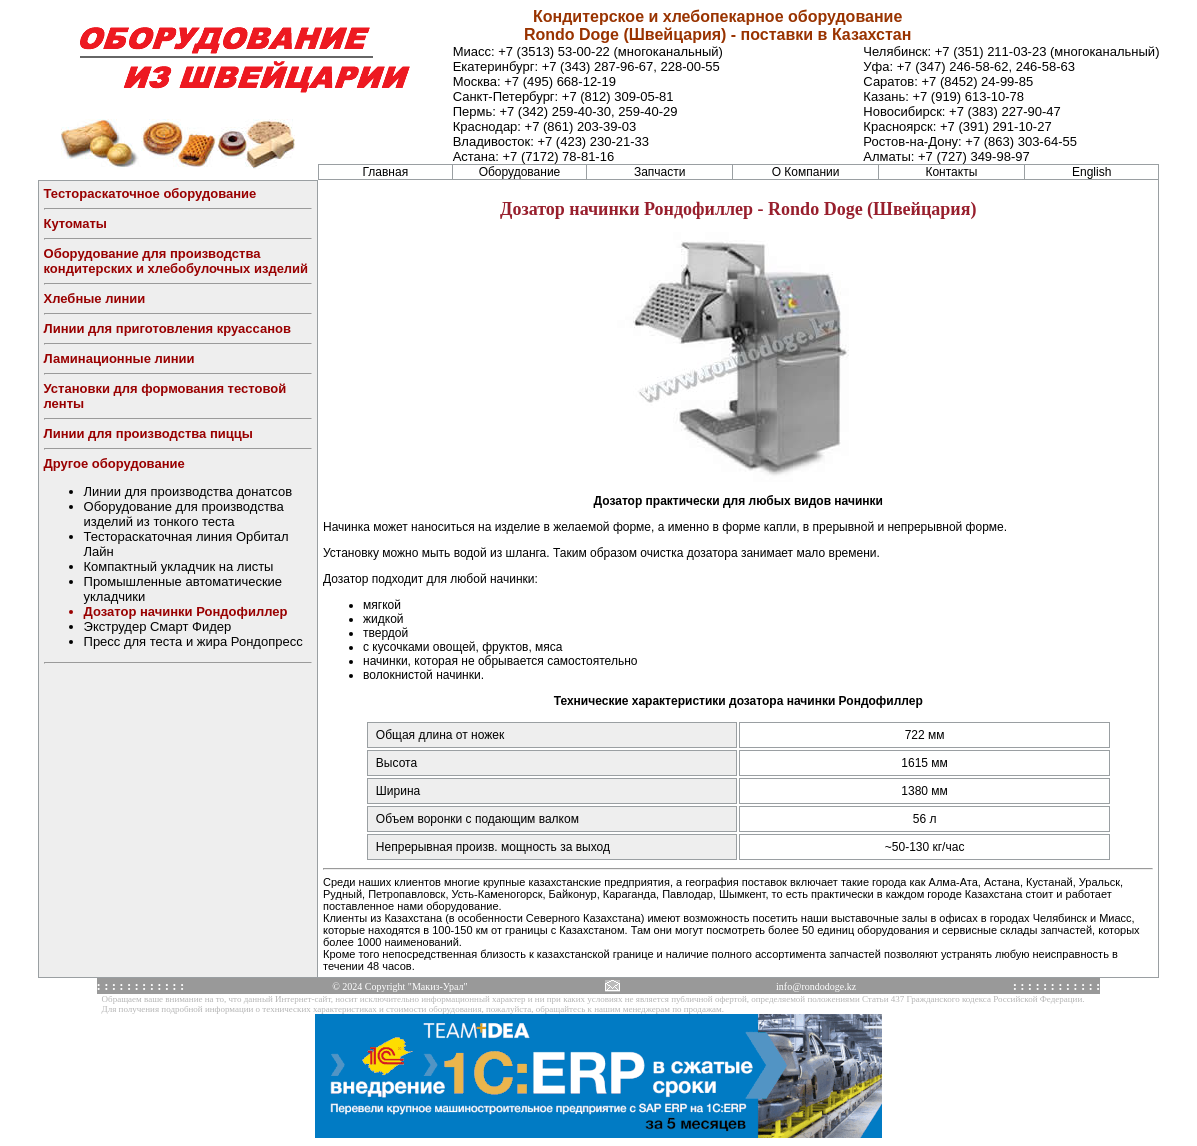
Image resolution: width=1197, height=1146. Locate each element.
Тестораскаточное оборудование (150, 193)
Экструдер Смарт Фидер (158, 626)
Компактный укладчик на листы (179, 566)
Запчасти (660, 172)
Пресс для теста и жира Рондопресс (193, 641)
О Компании (806, 172)
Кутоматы (75, 223)
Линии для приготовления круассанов (167, 328)
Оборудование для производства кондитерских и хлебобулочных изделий (176, 261)
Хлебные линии (95, 298)
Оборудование (520, 172)
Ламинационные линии (119, 358)
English (1091, 172)
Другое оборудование (114, 463)
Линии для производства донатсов (188, 491)
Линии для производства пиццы (148, 433)
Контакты (951, 172)
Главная (385, 172)
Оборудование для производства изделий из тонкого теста (184, 514)
